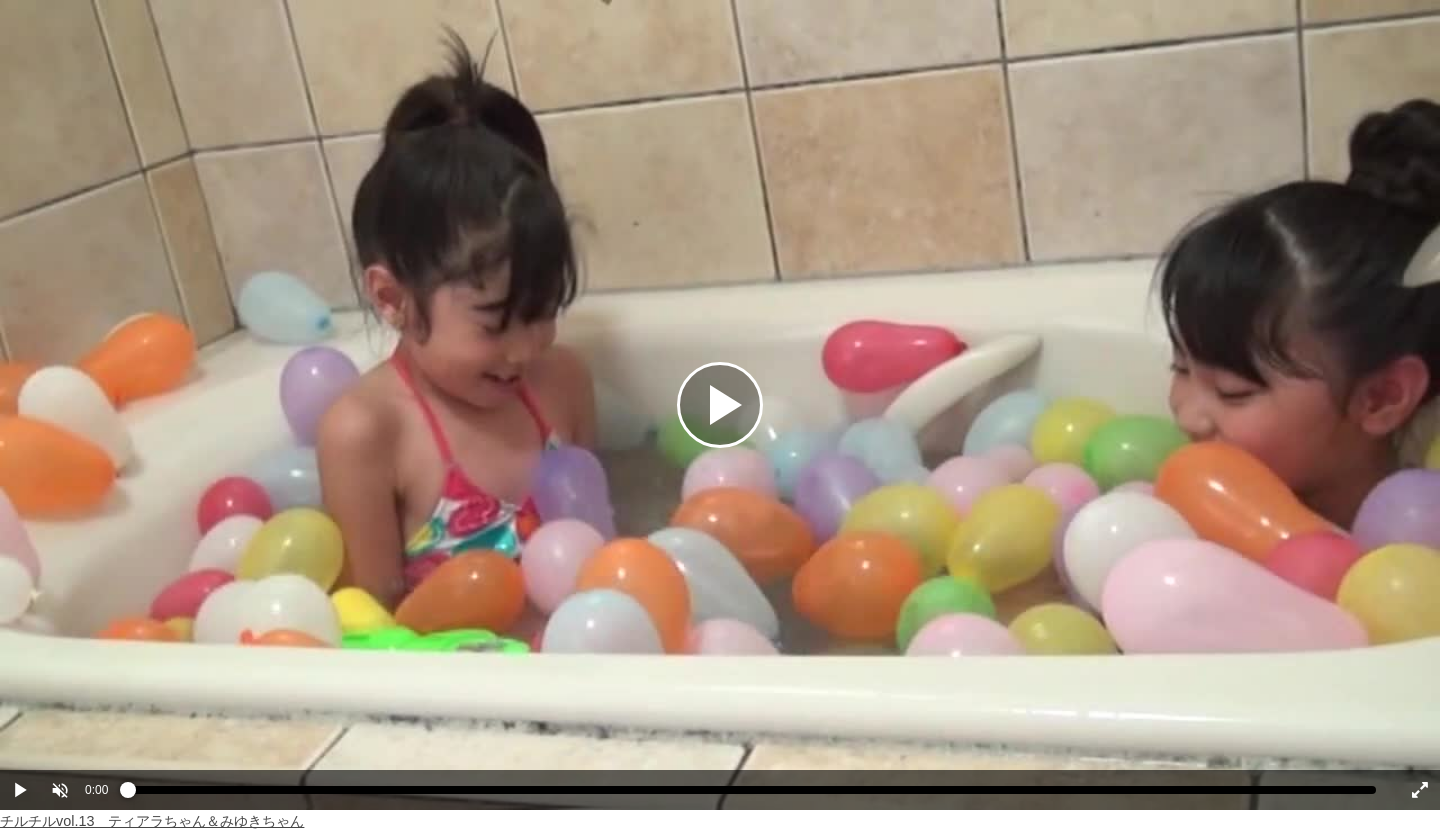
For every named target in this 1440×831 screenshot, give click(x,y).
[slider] (752, 795)
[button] (60, 790)
